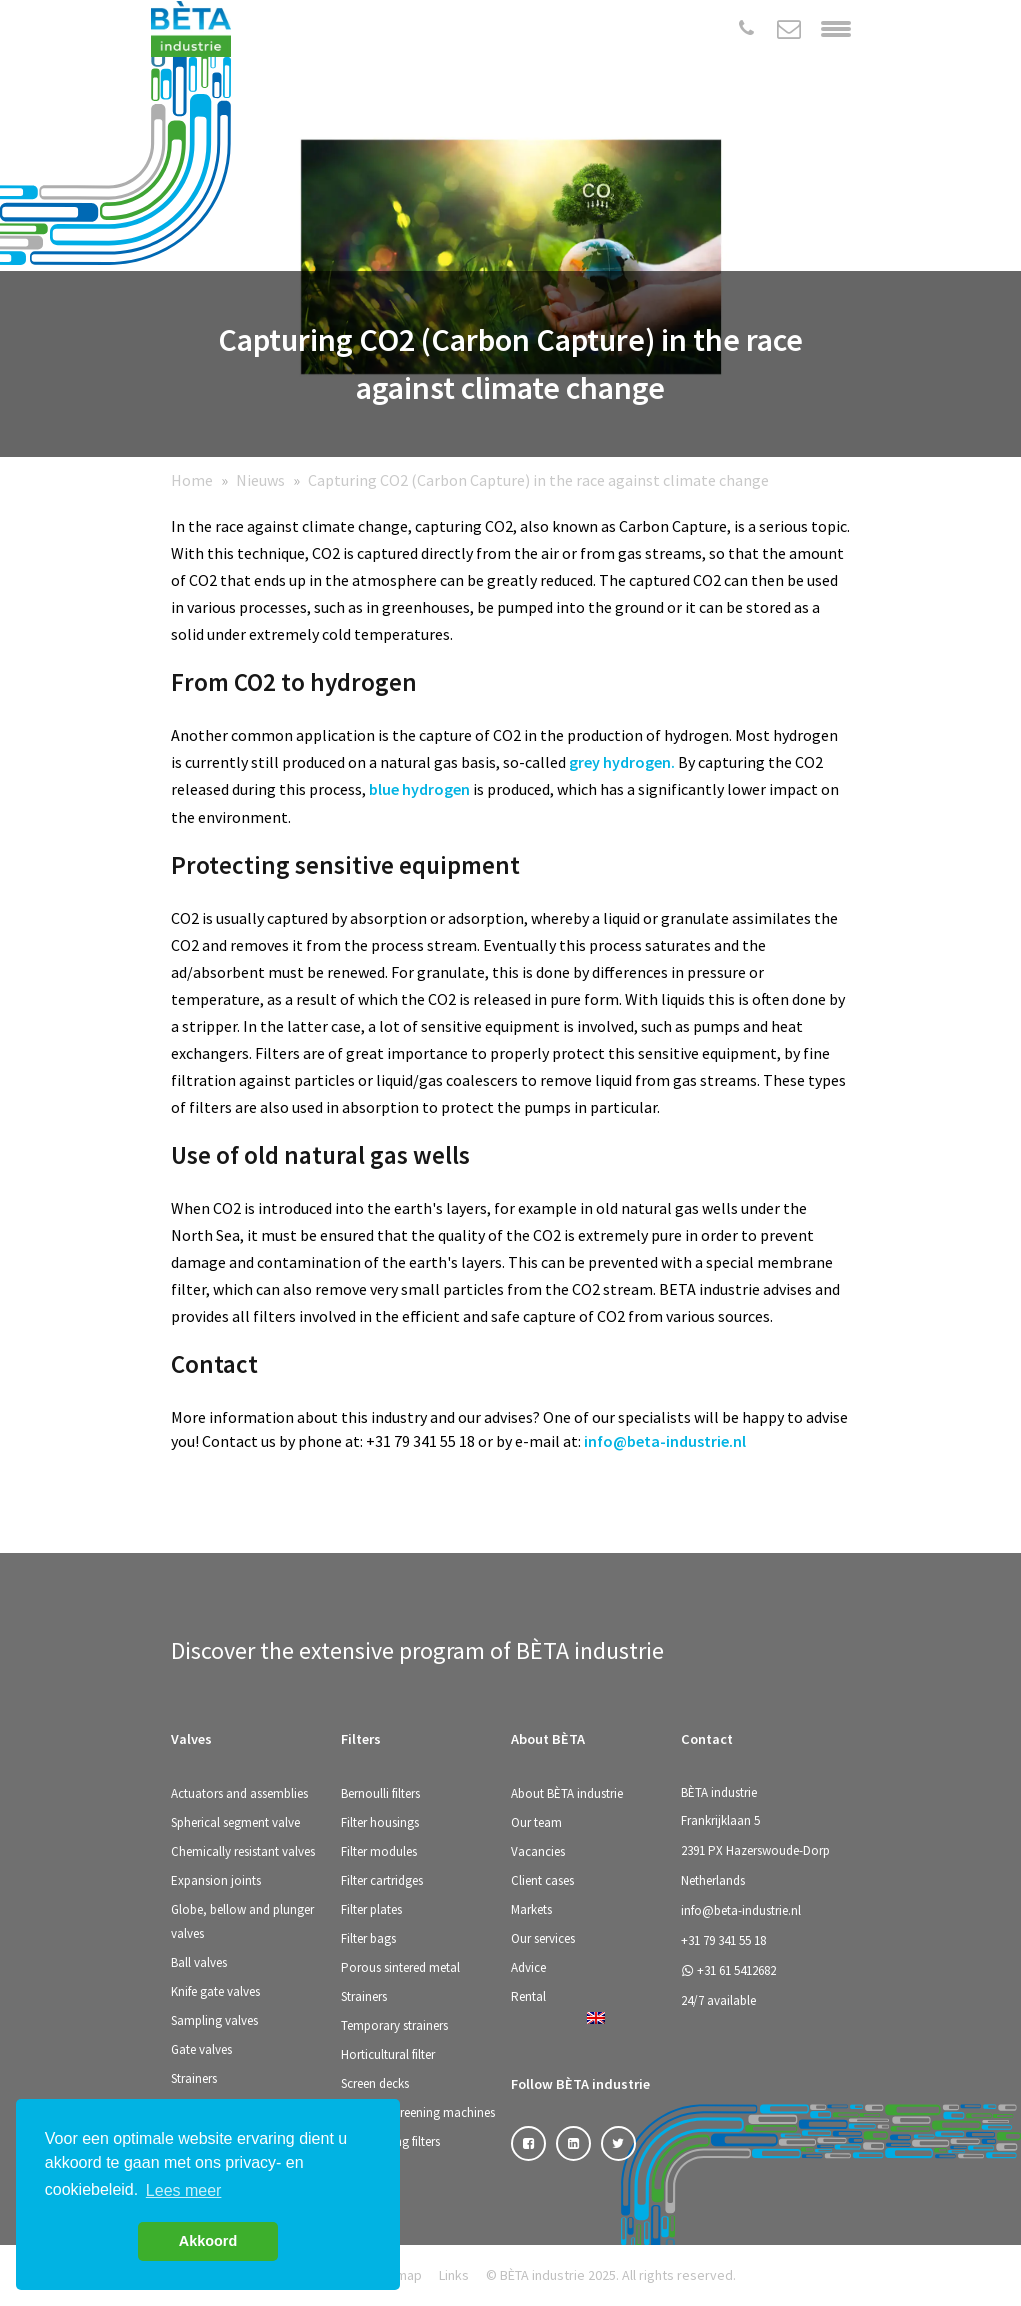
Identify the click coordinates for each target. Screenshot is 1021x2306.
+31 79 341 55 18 (723, 1940)
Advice (528, 1967)
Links (454, 2275)
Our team (536, 1822)
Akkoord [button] (208, 2241)
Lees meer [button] (184, 2190)
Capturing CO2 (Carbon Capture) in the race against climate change (538, 480)
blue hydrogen (419, 789)
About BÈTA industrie (567, 1793)
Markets (531, 1909)
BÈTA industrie (719, 1792)
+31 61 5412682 (728, 1970)
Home (192, 480)
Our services (543, 1938)
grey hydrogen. (622, 762)
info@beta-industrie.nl (665, 1441)
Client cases (542, 1880)
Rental (528, 1996)
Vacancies (538, 1851)
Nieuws (260, 480)
